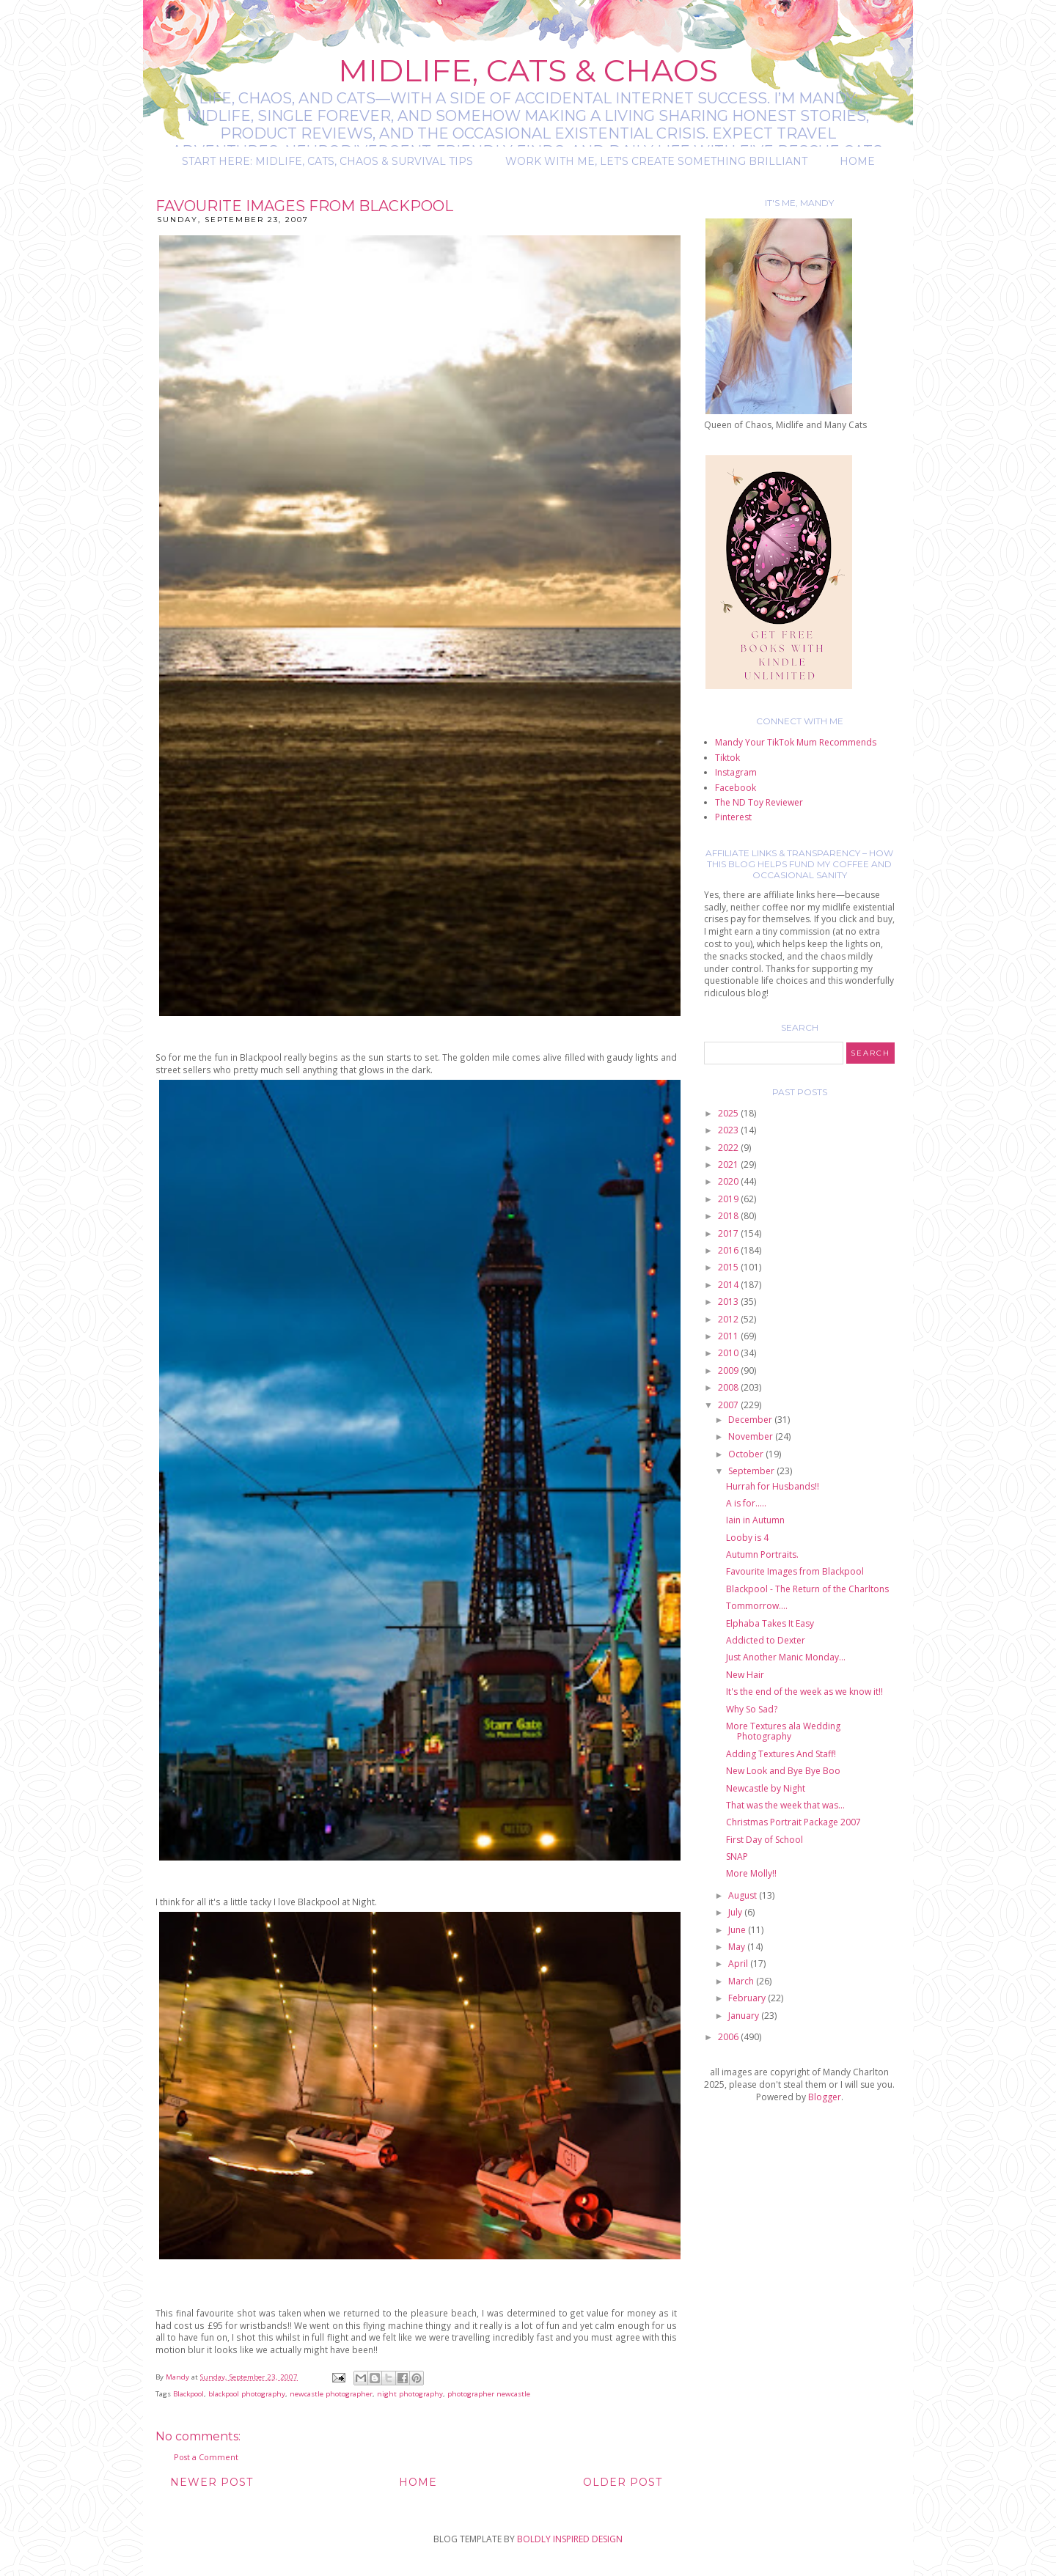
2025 (729, 1113)
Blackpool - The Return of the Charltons (807, 1589)
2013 (729, 1301)
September (752, 1471)
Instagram (736, 772)
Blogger (824, 2097)
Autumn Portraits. (762, 1554)
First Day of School (764, 1839)
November (751, 1436)
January (744, 2015)
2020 (729, 1181)
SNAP (737, 1856)
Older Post (622, 2482)
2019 (729, 1199)
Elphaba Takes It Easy (770, 1623)
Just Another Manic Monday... (786, 1657)
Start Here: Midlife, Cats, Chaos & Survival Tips (327, 161)
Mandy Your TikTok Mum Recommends (795, 742)
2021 (729, 1164)
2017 (729, 1233)
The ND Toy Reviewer (759, 802)
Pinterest (733, 817)
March (742, 1981)
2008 (729, 1387)
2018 (729, 1216)
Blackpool (188, 2394)
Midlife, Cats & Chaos (528, 70)
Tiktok (727, 757)
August (743, 1895)
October (747, 1454)
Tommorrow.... (757, 1606)
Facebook (735, 787)
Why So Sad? (751, 1709)
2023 (729, 1130)
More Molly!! (751, 1873)
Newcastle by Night (765, 1788)
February (748, 1998)
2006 (729, 2037)
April (739, 1963)
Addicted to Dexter (765, 1640)
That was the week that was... (785, 1805)
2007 (729, 1405)
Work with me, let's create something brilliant (656, 161)
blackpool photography (246, 2394)
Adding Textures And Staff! (781, 1754)
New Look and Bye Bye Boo (783, 1770)
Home (857, 161)
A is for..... (746, 1503)
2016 (729, 1250)
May (737, 1946)
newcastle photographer (331, 2394)
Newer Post (211, 2482)
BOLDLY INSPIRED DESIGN (570, 2539)
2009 (729, 1370)
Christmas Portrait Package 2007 (793, 1822)
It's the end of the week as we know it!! (804, 1691)
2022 (729, 1147)
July (736, 1912)
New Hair (745, 1674)
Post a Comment (206, 2456)
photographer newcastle (488, 2394)
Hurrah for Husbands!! (772, 1486)
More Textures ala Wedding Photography (783, 1731)
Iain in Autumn (755, 1520)
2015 (729, 1267)
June (738, 1930)
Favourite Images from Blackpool (795, 1571)
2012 (729, 1319)
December (751, 1419)
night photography (410, 2394)
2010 (729, 1353)
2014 (729, 1284)
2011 (729, 1336)
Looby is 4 (747, 1537)
